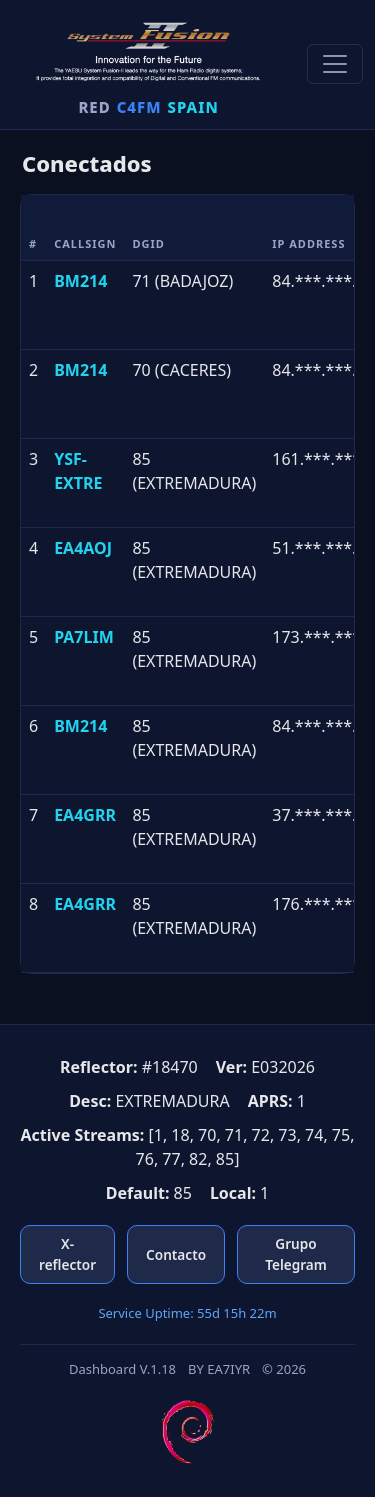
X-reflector (67, 1253)
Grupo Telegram (296, 1253)
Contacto (176, 1254)
